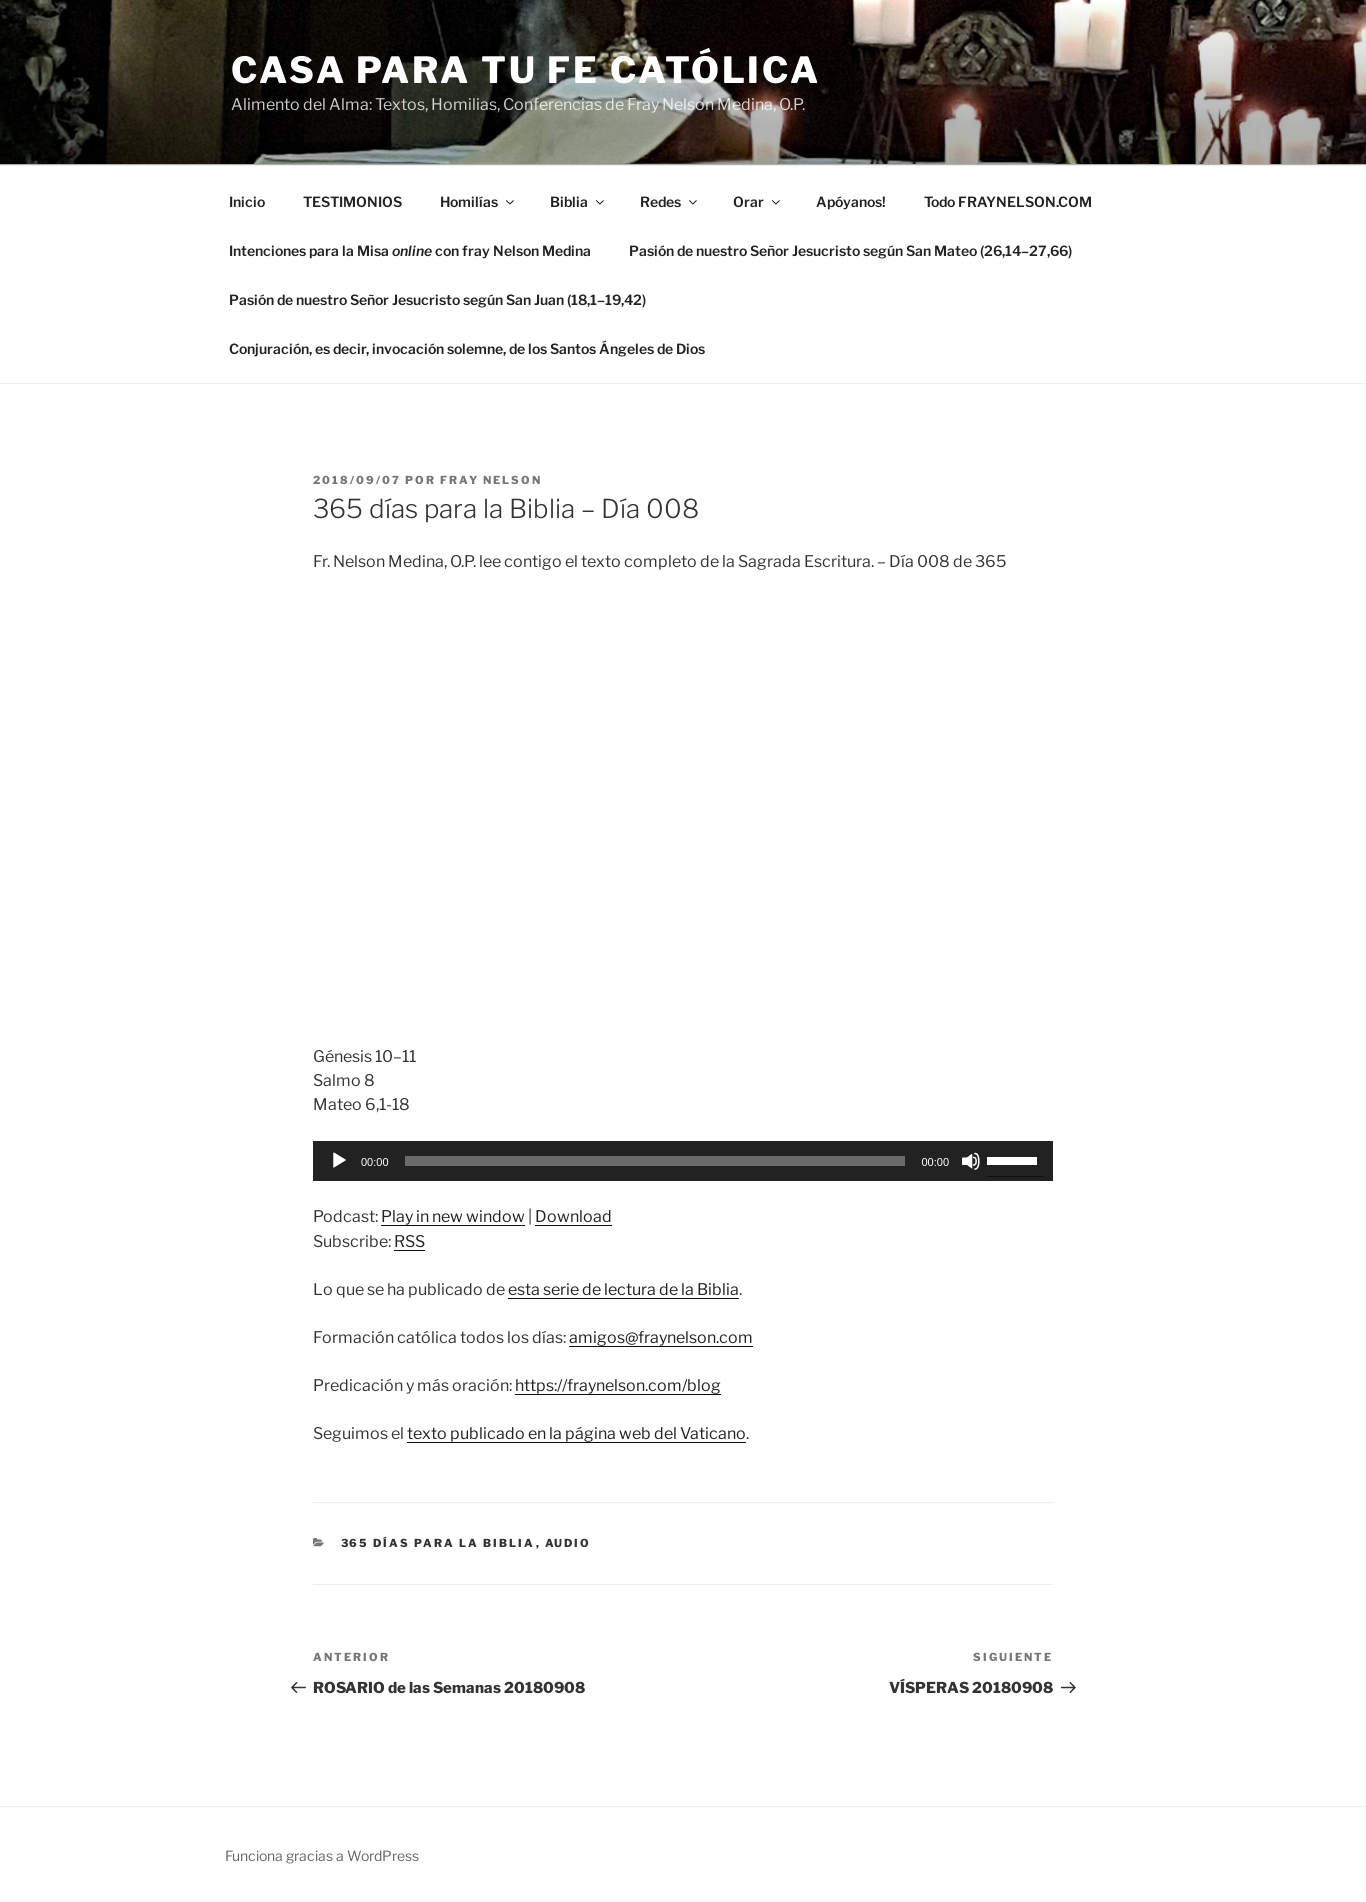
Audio (568, 1543)
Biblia (578, 201)
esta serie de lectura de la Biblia (623, 1289)
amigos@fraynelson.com (661, 1337)
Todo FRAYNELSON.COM (1008, 201)
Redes (670, 201)
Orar (758, 201)
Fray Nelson (491, 480)
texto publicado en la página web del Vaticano (576, 1433)
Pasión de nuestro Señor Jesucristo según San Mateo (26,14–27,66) (850, 250)
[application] (683, 1161)
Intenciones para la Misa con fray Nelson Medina (410, 250)
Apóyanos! (851, 201)
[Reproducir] (339, 1161)
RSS (409, 1241)
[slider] (655, 1161)
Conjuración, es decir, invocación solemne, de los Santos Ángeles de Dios (467, 348)
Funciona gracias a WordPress (322, 1855)
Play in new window (453, 1216)
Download (573, 1216)
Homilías (478, 201)
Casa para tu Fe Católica (526, 70)
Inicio (247, 201)
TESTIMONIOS (352, 201)
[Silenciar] (971, 1161)
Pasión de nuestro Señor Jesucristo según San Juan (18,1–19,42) (437, 299)
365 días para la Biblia (438, 1543)
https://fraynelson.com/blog (618, 1385)
